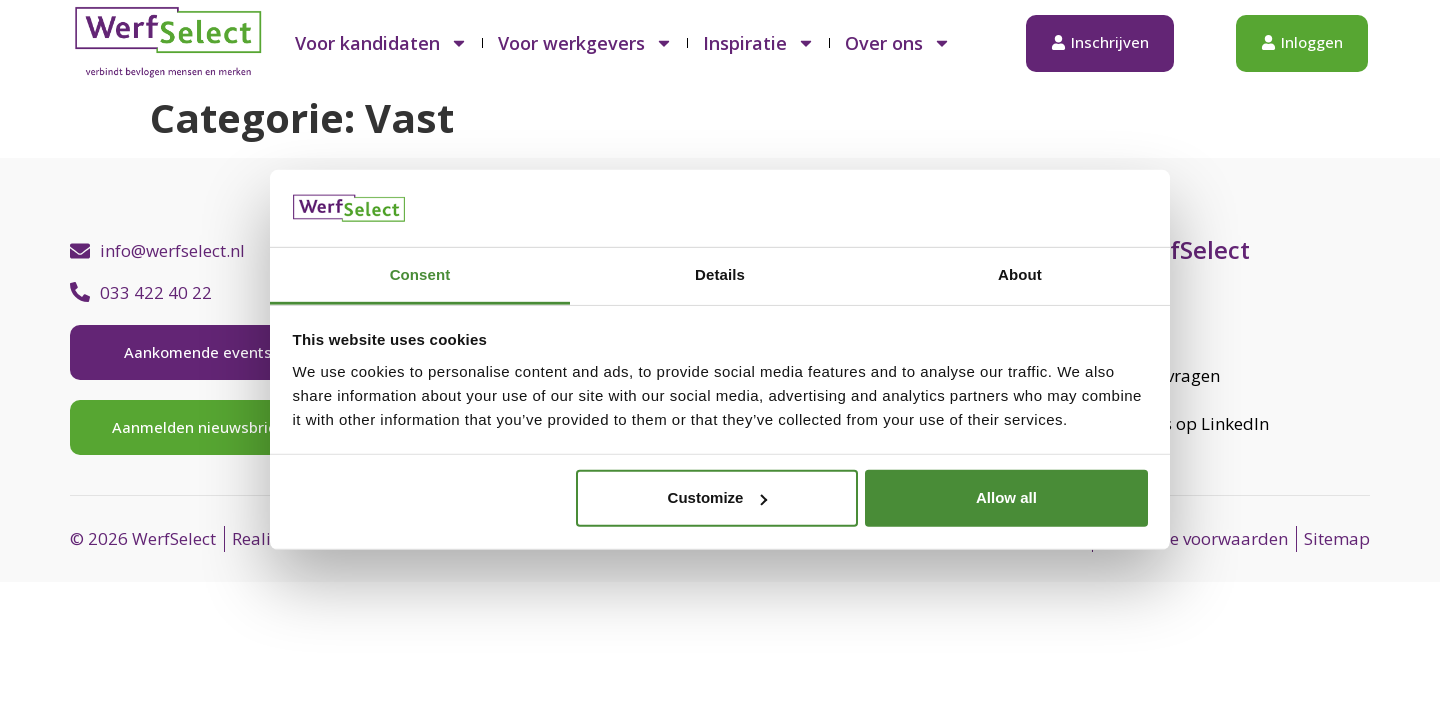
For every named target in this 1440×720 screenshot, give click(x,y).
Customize (718, 497)
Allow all (1006, 497)
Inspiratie (759, 43)
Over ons (898, 43)
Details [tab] (720, 274)
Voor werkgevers (585, 43)
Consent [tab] (420, 274)
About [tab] (1020, 274)
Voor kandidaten (381, 43)
